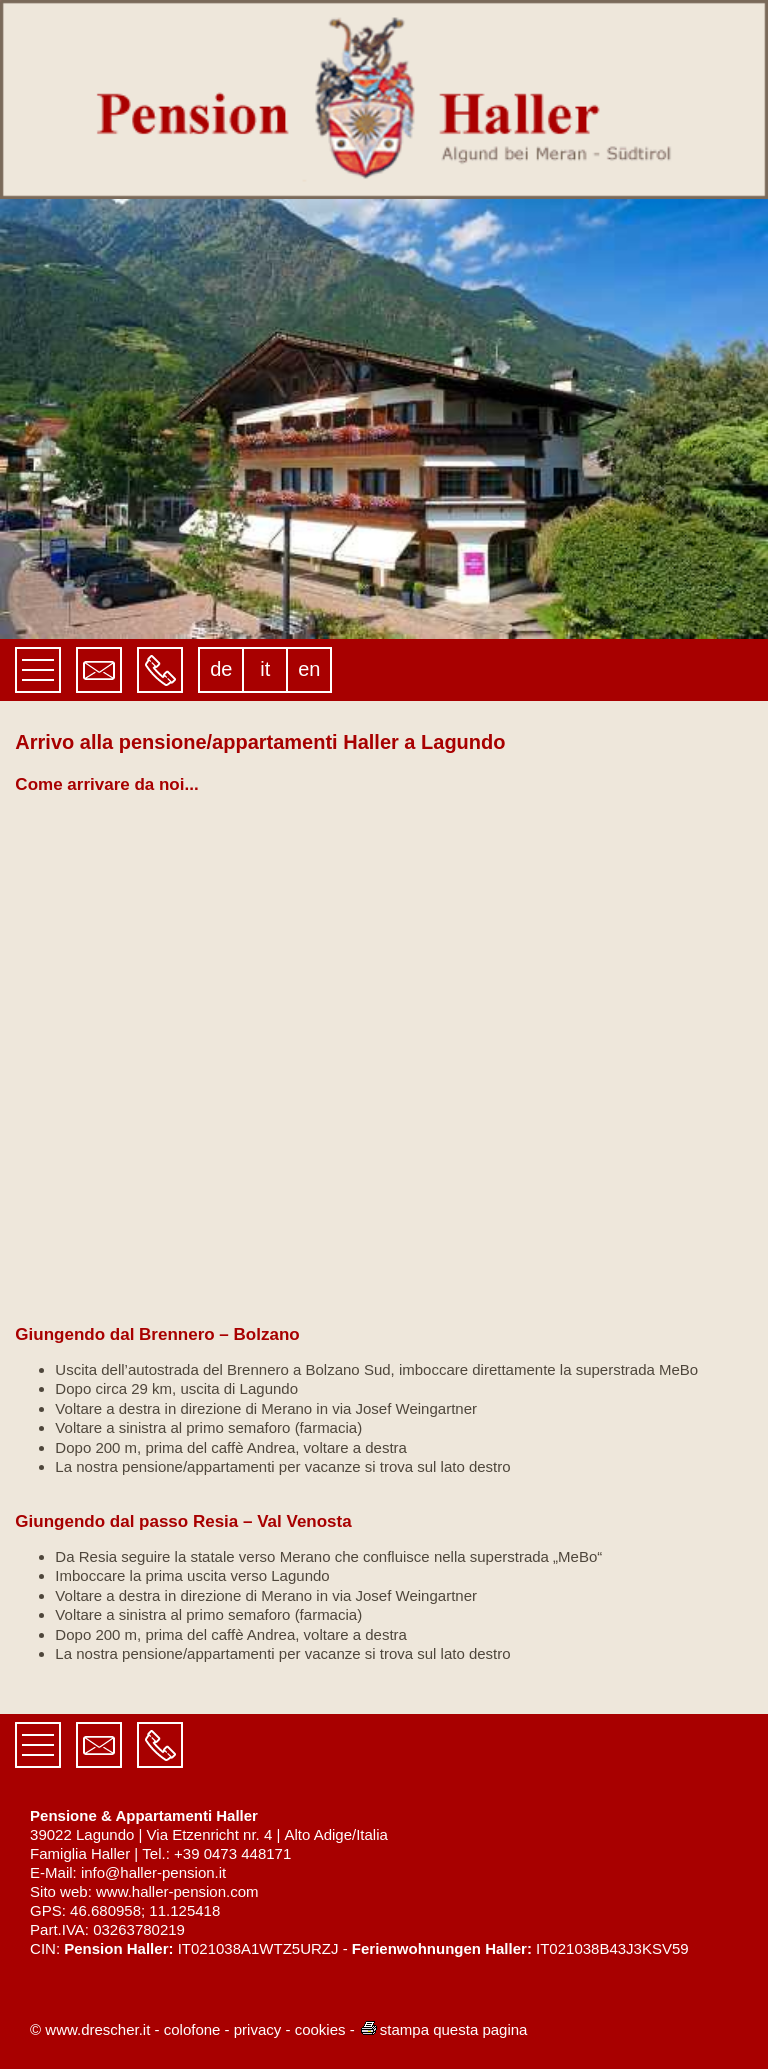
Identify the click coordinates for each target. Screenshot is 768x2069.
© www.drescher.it (90, 2029)
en (309, 669)
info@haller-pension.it (153, 1872)
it (265, 669)
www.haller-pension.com (177, 1891)
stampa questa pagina (443, 2029)
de (221, 669)
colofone (192, 2029)
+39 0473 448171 (232, 1853)
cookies (320, 2029)
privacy (258, 2029)
